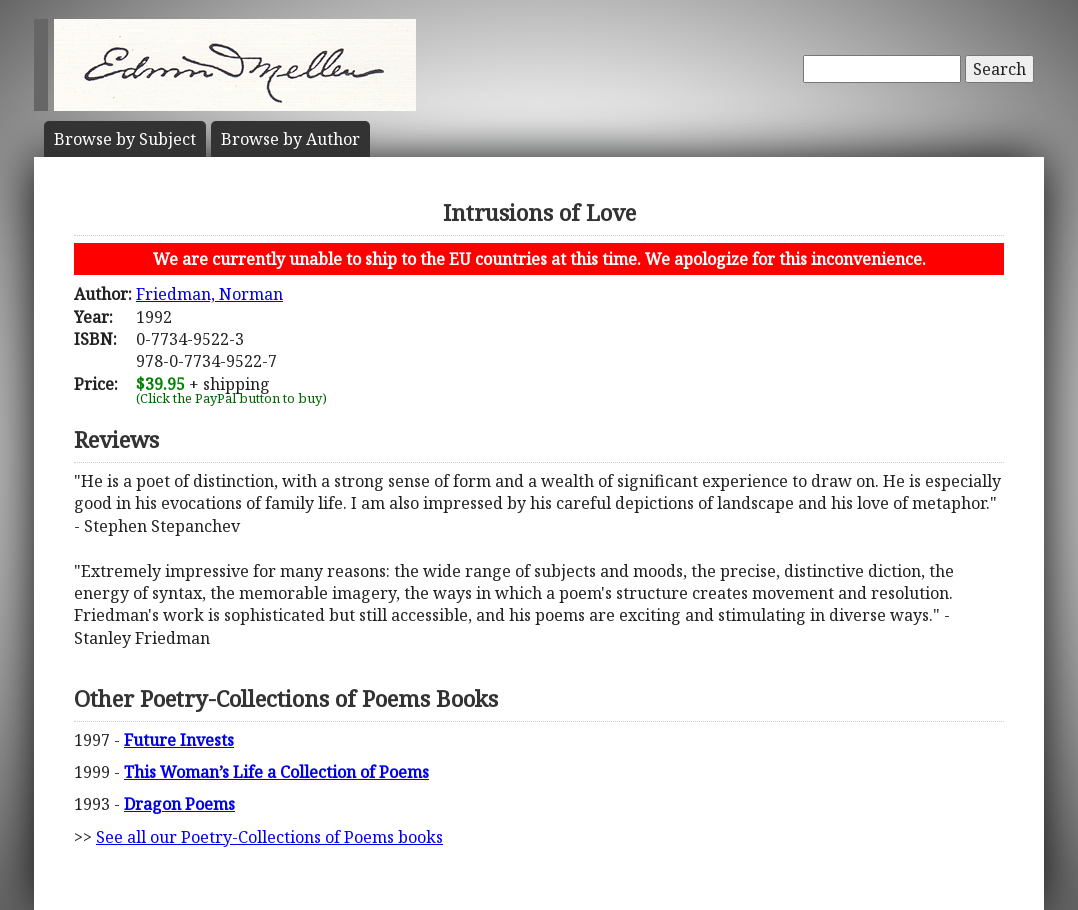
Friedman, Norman (209, 294)
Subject (125, 139)
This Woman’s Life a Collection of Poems (276, 772)
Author (290, 139)
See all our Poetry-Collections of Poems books (269, 837)
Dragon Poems (179, 804)
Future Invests (179, 740)
